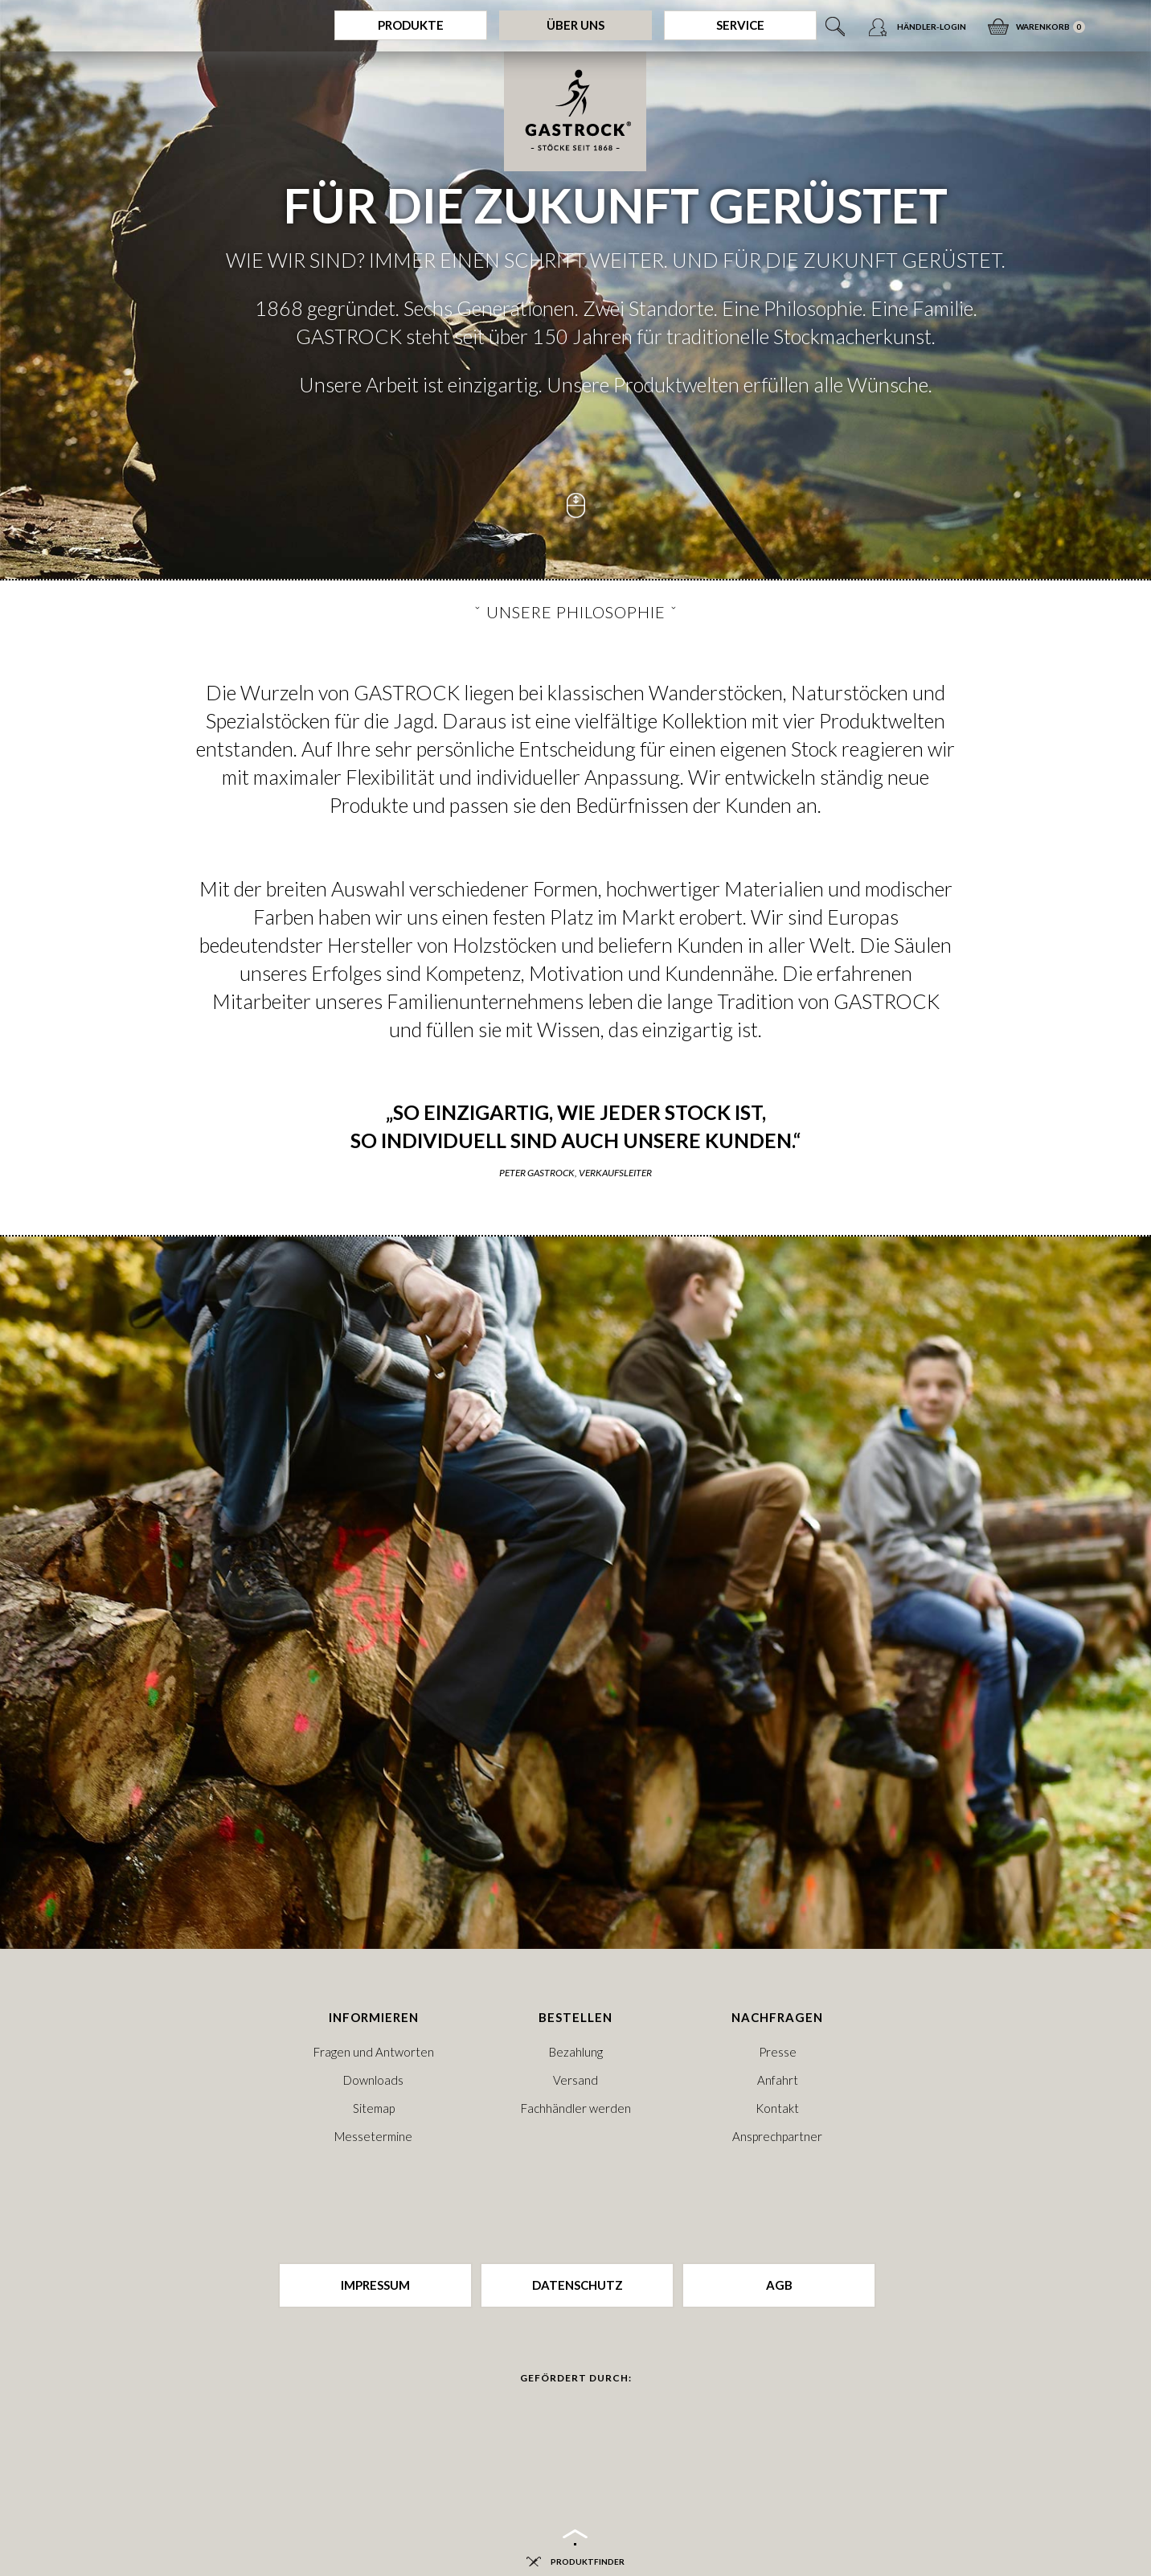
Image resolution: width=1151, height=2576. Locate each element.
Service (740, 25)
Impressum (375, 2285)
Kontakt (777, 2108)
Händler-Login (931, 26)
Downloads (373, 2080)
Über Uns (575, 25)
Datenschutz (577, 2285)
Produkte (411, 25)
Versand (575, 2080)
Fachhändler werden (576, 2108)
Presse (778, 2052)
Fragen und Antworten (373, 2052)
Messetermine (373, 2136)
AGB (779, 2285)
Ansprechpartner (777, 2136)
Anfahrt (777, 2080)
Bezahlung (576, 2052)
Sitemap (374, 2108)
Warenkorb (1043, 22)
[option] (575, 289)
